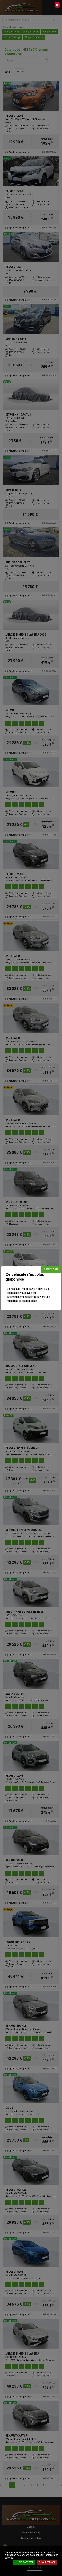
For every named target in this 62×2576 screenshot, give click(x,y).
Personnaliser (35, 2567)
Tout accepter (23, 2562)
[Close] (57, 4)
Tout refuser (46, 2562)
